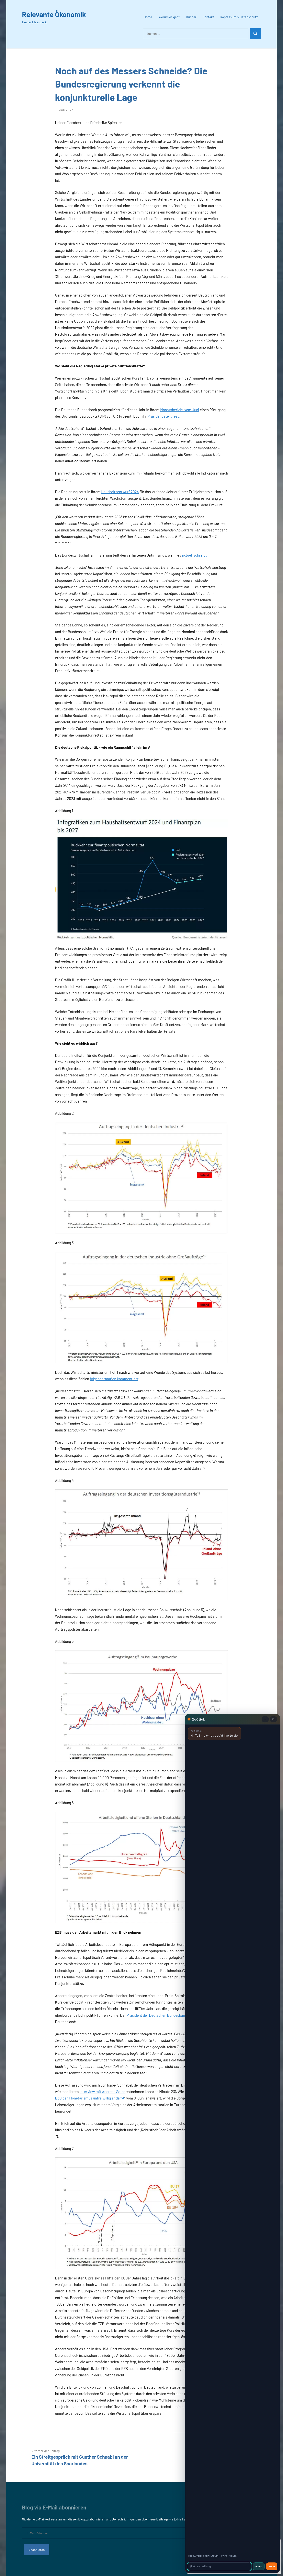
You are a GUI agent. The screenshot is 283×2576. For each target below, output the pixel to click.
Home (148, 17)
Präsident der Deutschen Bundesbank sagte (162, 2015)
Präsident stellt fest (163, 416)
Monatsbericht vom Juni (179, 409)
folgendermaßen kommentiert (114, 1379)
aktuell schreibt (194, 555)
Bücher (191, 17)
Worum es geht (169, 17)
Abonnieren (36, 2549)
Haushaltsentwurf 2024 (120, 491)
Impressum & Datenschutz (239, 17)
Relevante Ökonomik (54, 14)
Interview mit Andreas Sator (102, 2091)
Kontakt (208, 17)
